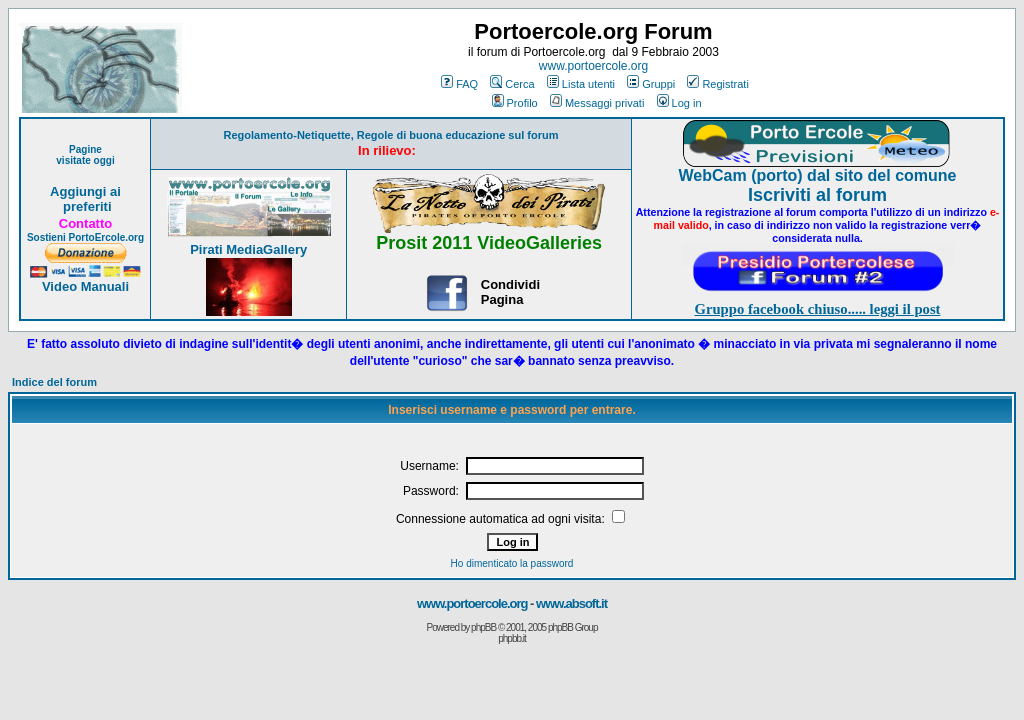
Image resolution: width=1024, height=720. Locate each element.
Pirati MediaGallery (248, 249)
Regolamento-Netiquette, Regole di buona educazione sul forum (391, 135)
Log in (679, 103)
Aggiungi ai (85, 191)
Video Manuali (85, 286)
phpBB (483, 627)
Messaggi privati (597, 103)
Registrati (717, 84)
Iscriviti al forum (817, 195)
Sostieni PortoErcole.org (85, 237)
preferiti (85, 206)
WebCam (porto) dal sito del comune (818, 175)
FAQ (459, 84)
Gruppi (651, 84)
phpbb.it (512, 638)
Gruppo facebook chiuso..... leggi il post (818, 309)
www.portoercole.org (593, 66)
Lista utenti (581, 84)
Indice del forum (54, 382)
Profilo (515, 103)
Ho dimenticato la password (512, 563)
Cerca (512, 84)
